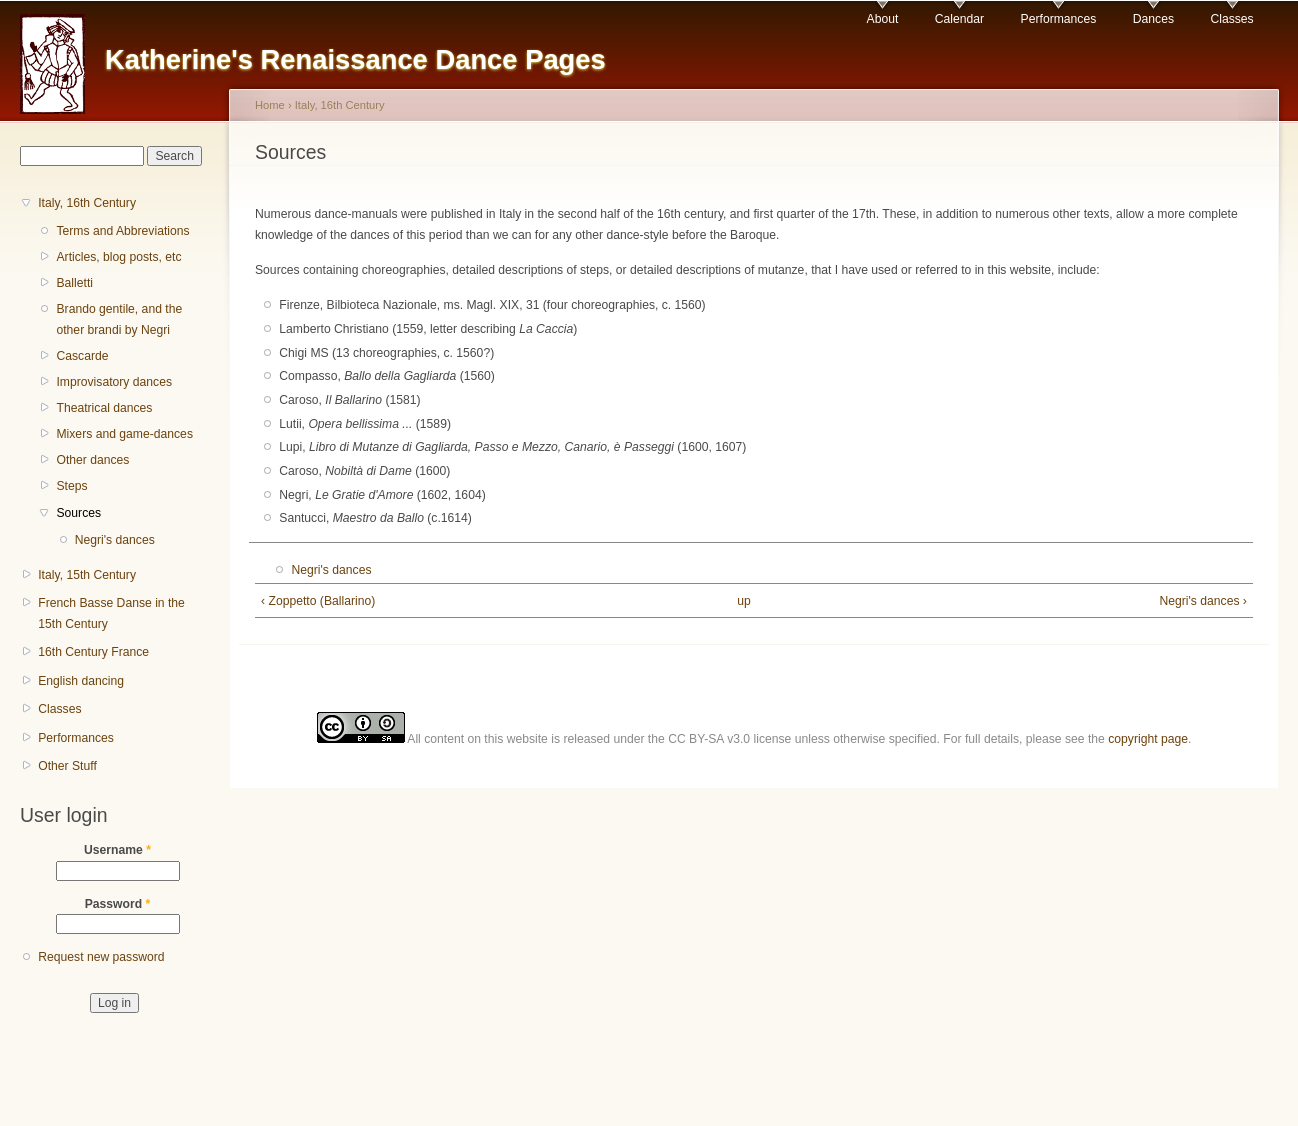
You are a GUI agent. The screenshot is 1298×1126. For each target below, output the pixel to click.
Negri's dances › (1202, 601)
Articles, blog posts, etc (118, 257)
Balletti (74, 283)
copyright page (1148, 739)
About (883, 19)
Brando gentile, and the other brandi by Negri (119, 319)
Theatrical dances (104, 408)
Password (118, 904)
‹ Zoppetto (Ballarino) (318, 601)
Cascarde (82, 356)
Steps (71, 486)
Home (270, 105)
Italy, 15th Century (87, 575)
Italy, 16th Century (87, 203)
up (744, 601)
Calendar (959, 19)
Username (117, 850)
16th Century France (93, 652)
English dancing (81, 681)
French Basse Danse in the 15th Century (111, 613)
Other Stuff (67, 766)
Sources (78, 513)
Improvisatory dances (114, 382)
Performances (1059, 19)
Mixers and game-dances (124, 434)
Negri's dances (115, 540)
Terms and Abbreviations (122, 231)
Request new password (101, 957)
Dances (1153, 19)
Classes (1231, 19)
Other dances (92, 460)
